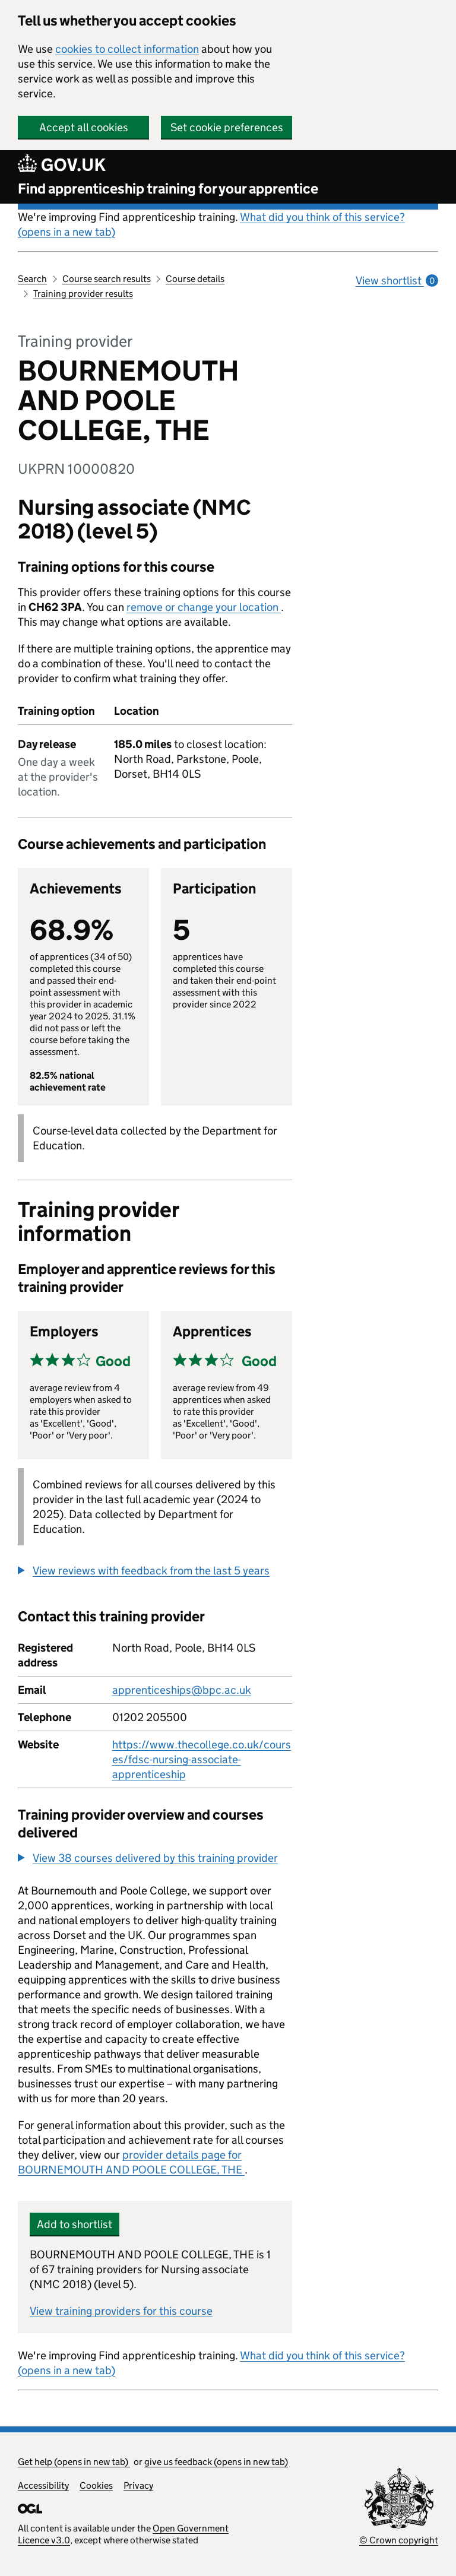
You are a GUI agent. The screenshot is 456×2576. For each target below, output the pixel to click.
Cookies (96, 2485)
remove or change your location (203, 607)
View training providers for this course (121, 2311)
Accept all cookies (83, 127)
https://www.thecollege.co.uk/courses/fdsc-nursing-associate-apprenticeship (201, 1759)
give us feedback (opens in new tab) (216, 2461)
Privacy (138, 2485)
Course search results (106, 278)
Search (32, 278)
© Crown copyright (398, 2540)
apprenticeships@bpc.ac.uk (181, 1690)
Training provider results (83, 293)
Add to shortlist (74, 2224)
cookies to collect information (127, 49)
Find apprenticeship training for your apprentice (168, 188)
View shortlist (397, 280)
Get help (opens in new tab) (74, 2461)
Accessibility (43, 2485)
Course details (195, 278)
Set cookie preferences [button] (226, 127)
